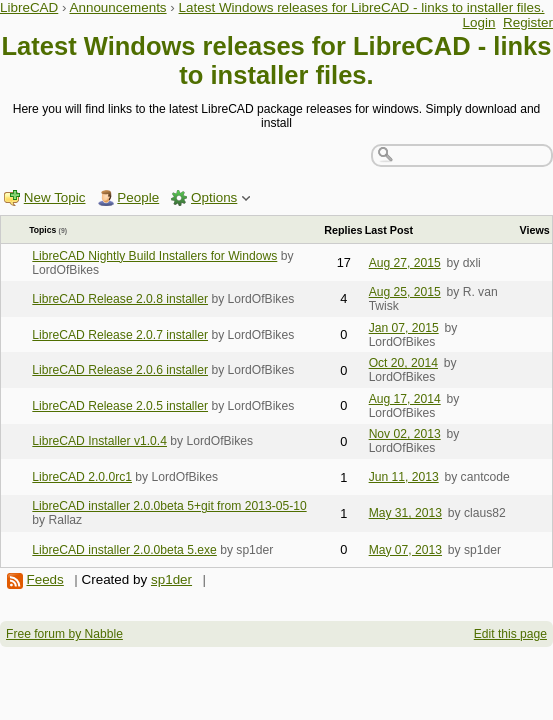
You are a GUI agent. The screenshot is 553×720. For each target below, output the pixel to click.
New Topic (55, 197)
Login (479, 22)
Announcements (117, 7)
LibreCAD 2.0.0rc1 (82, 477)
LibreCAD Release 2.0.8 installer (120, 299)
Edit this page (510, 634)
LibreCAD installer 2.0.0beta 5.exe (124, 550)
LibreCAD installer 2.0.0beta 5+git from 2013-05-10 (169, 506)
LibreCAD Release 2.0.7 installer (120, 335)
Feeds (44, 579)
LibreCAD (29, 7)
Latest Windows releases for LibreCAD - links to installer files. (362, 7)
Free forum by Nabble (64, 634)
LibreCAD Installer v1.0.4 (99, 441)
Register (528, 22)
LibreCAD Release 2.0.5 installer (120, 406)
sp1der (171, 579)
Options (214, 197)
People (138, 197)
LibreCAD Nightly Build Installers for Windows (154, 256)
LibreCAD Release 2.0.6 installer (120, 370)
